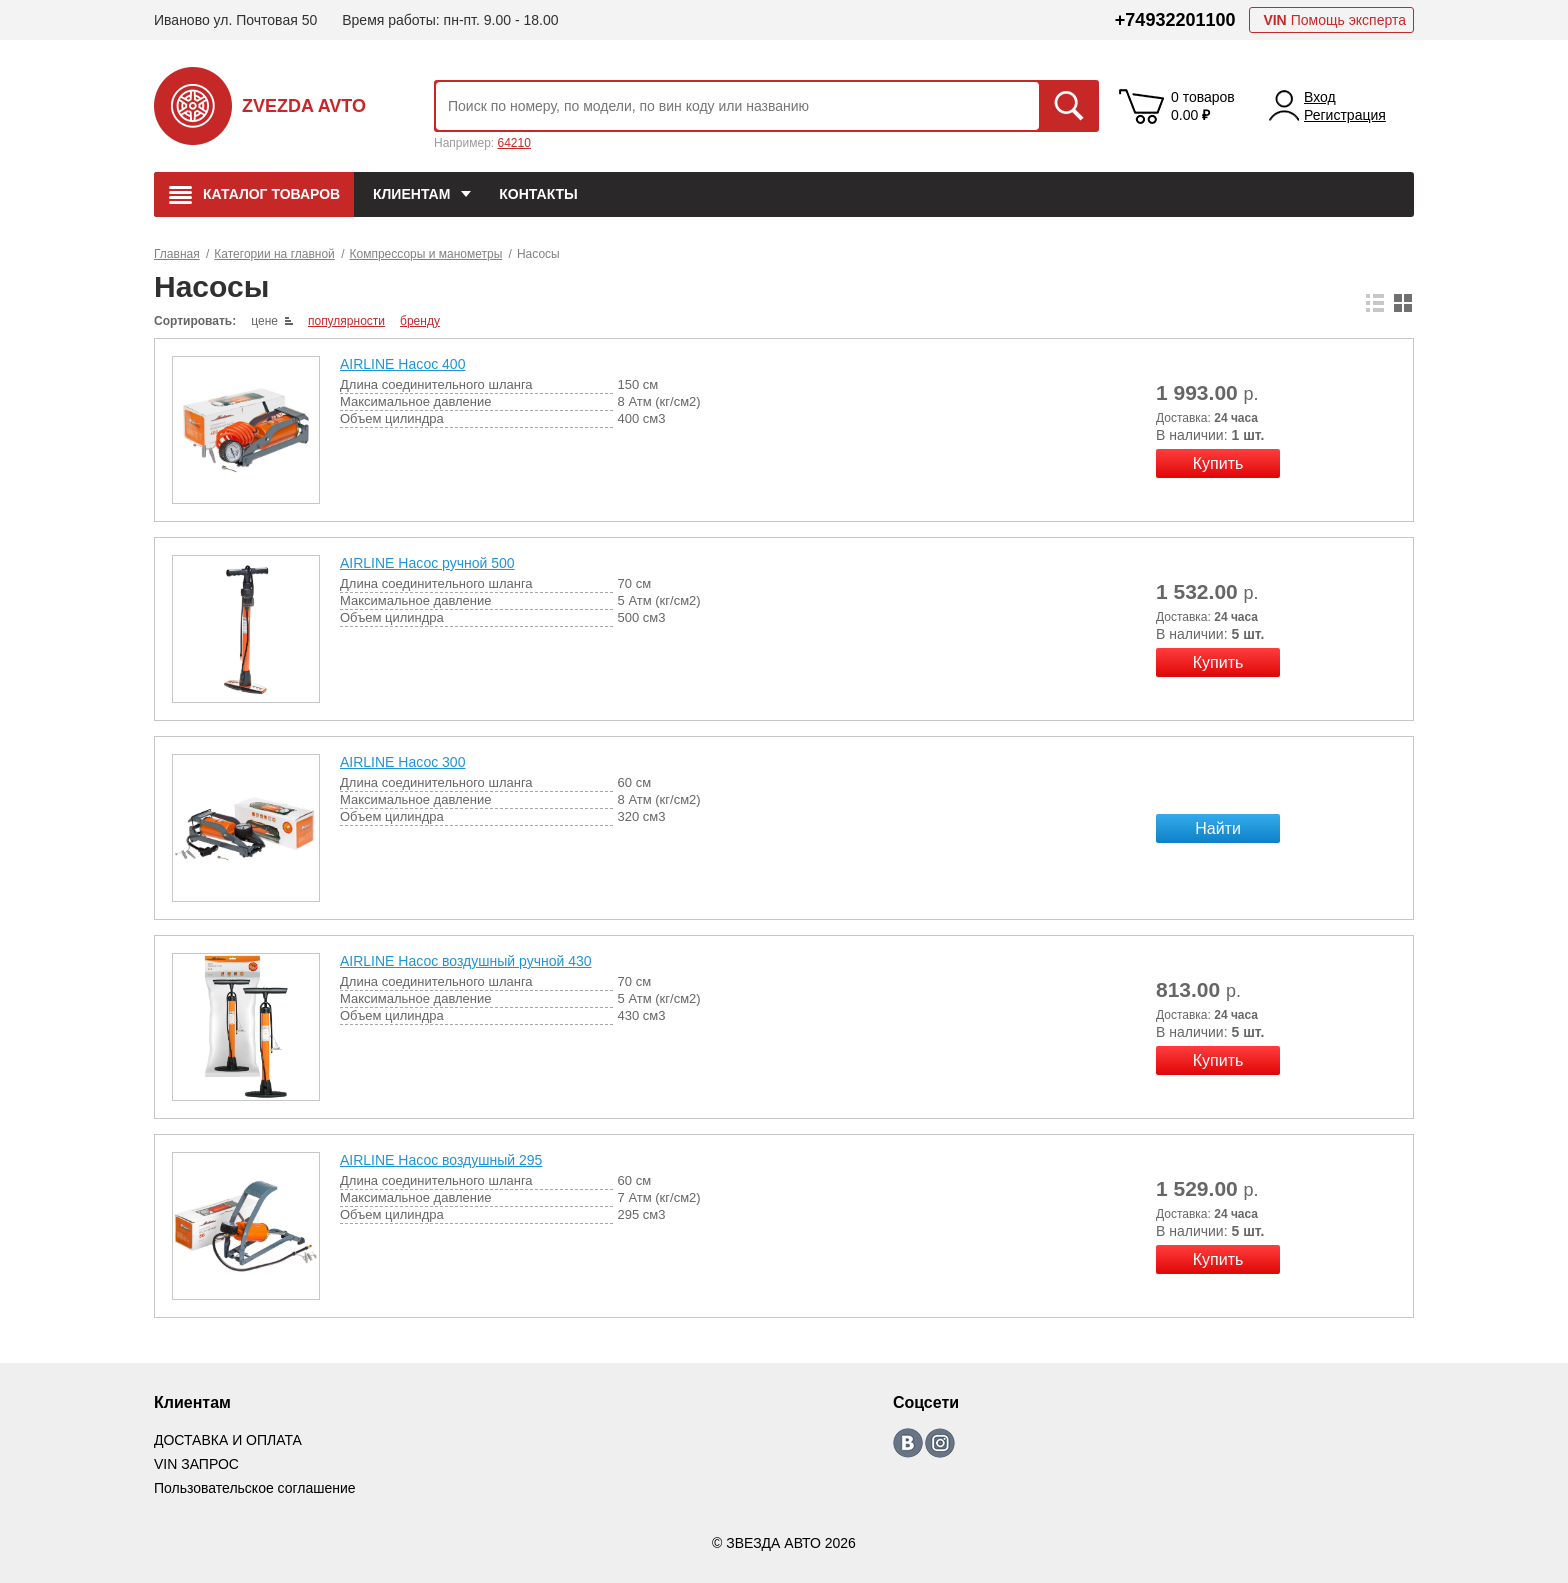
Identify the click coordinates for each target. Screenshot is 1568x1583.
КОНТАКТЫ (538, 194)
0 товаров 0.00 (1203, 106)
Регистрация (1345, 115)
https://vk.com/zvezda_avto (908, 1443)
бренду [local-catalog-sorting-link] (420, 321)
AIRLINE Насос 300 (402, 762)
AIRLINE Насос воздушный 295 (441, 1160)
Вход (1320, 97)
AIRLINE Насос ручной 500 (427, 563)
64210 (513, 143)
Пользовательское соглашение (255, 1488)
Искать (1069, 106)
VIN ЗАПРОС (196, 1464)
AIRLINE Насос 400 (402, 364)
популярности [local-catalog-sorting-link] (346, 321)
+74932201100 (1175, 20)
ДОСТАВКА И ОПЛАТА (228, 1440)
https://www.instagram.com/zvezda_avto (940, 1443)
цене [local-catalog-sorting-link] (264, 321)
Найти (1218, 828)
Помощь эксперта (1334, 20)
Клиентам (411, 194)
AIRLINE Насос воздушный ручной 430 (466, 961)
